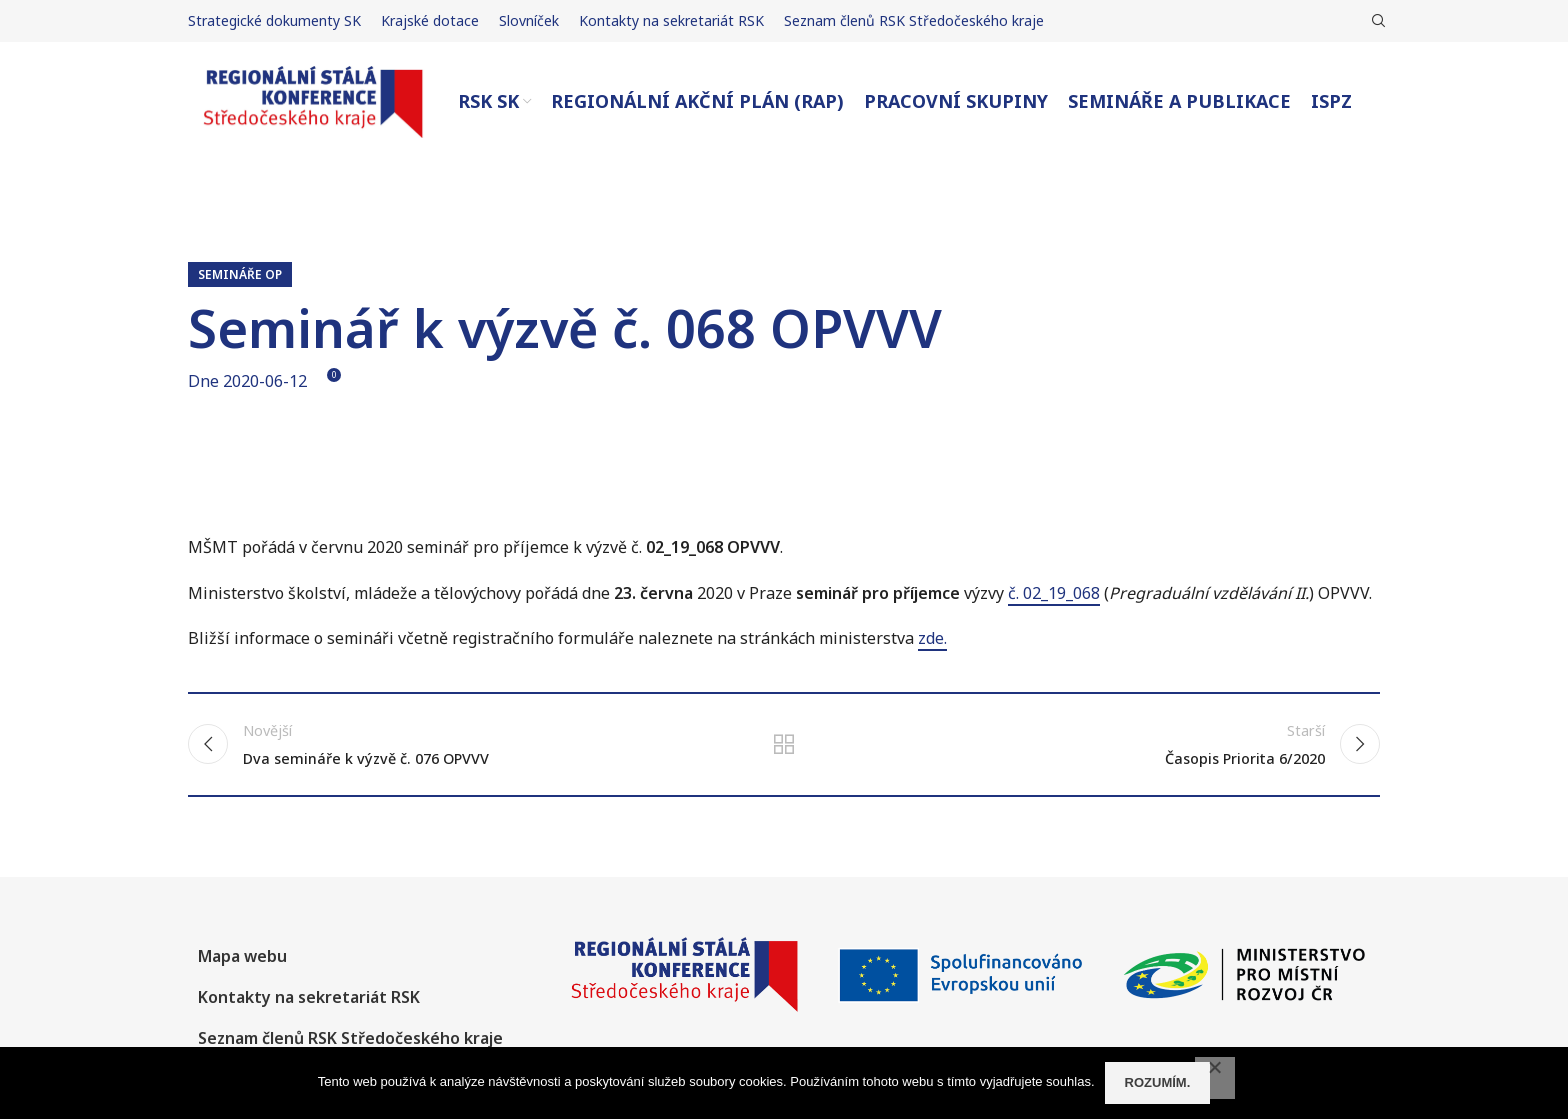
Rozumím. (1158, 1082)
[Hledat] (1376, 21)
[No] (1215, 1078)
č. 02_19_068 (1054, 593)
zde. (932, 638)
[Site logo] (313, 100)
